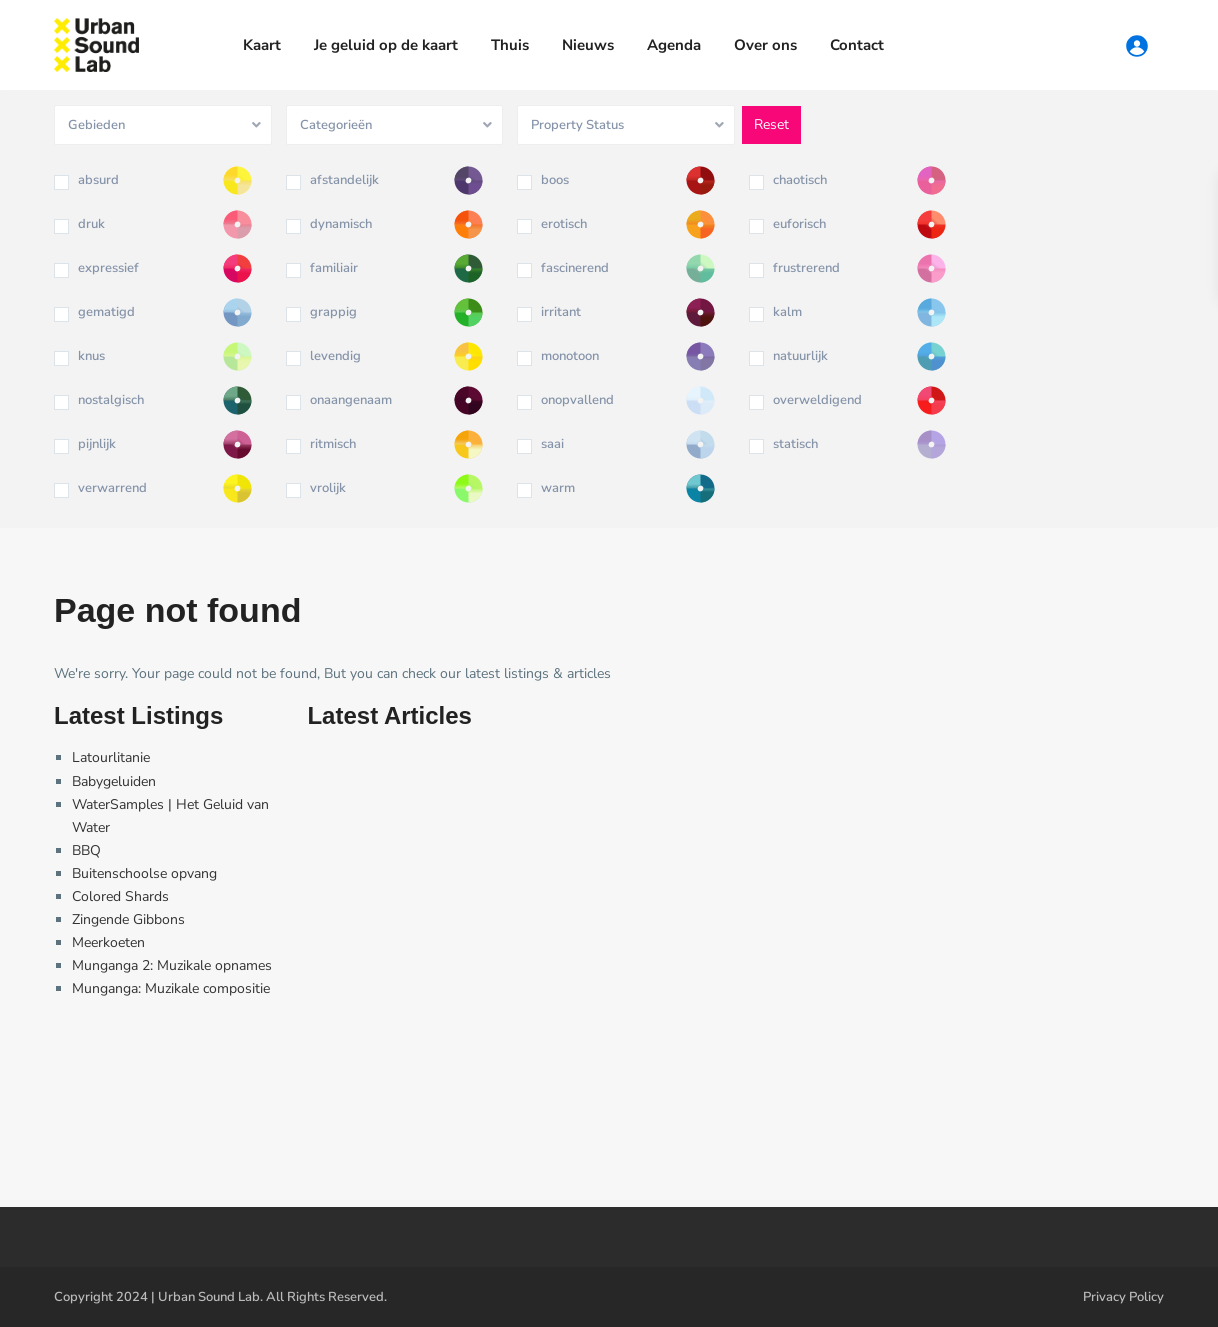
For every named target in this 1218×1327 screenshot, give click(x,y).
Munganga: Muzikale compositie (171, 988)
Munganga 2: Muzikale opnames (172, 965)
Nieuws (588, 45)
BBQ (86, 850)
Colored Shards (120, 896)
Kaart (262, 45)
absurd (98, 180)
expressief (108, 268)
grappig (333, 312)
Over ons (765, 45)
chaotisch (800, 180)
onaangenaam (351, 400)
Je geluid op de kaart (386, 45)
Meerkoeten (108, 942)
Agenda (674, 45)
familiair (334, 268)
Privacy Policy (1123, 1297)
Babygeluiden (114, 781)
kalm (787, 312)
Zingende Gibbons (128, 919)
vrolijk (328, 488)
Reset (771, 124)
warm (558, 488)
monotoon (570, 356)
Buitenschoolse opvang (144, 873)
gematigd (106, 312)
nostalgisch (111, 400)
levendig (335, 356)
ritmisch (333, 444)
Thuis (510, 45)
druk (91, 224)
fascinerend (575, 268)
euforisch (799, 224)
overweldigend (817, 400)
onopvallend (577, 400)
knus (91, 356)
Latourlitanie (111, 757)
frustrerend (806, 268)
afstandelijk (344, 180)
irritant (561, 312)
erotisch (564, 224)
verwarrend (112, 488)
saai (552, 444)
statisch (795, 444)
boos (555, 180)
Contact (857, 45)
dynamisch (341, 224)
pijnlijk (97, 444)
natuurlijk (800, 356)
